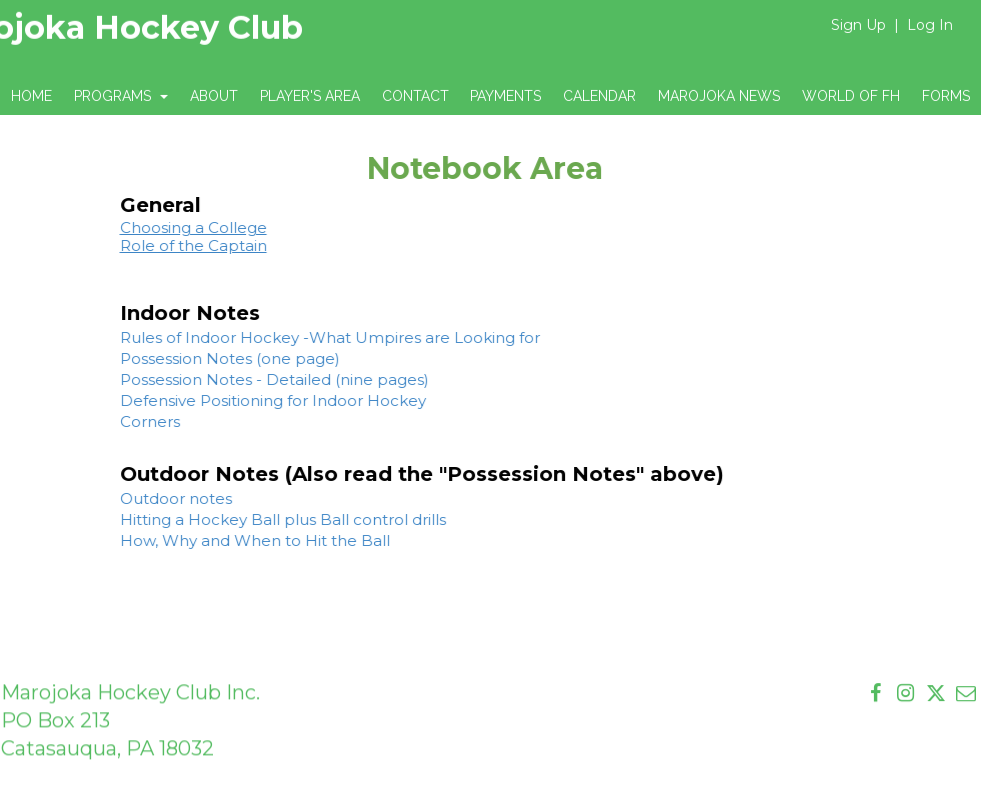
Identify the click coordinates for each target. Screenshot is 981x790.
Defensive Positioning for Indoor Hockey (254, 400)
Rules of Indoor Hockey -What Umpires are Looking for (311, 337)
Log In (930, 24)
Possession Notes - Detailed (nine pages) (255, 379)
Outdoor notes (157, 498)
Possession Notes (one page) (211, 358)
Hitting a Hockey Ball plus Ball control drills (264, 519)
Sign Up (858, 24)
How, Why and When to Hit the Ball (236, 540)
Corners (131, 421)
